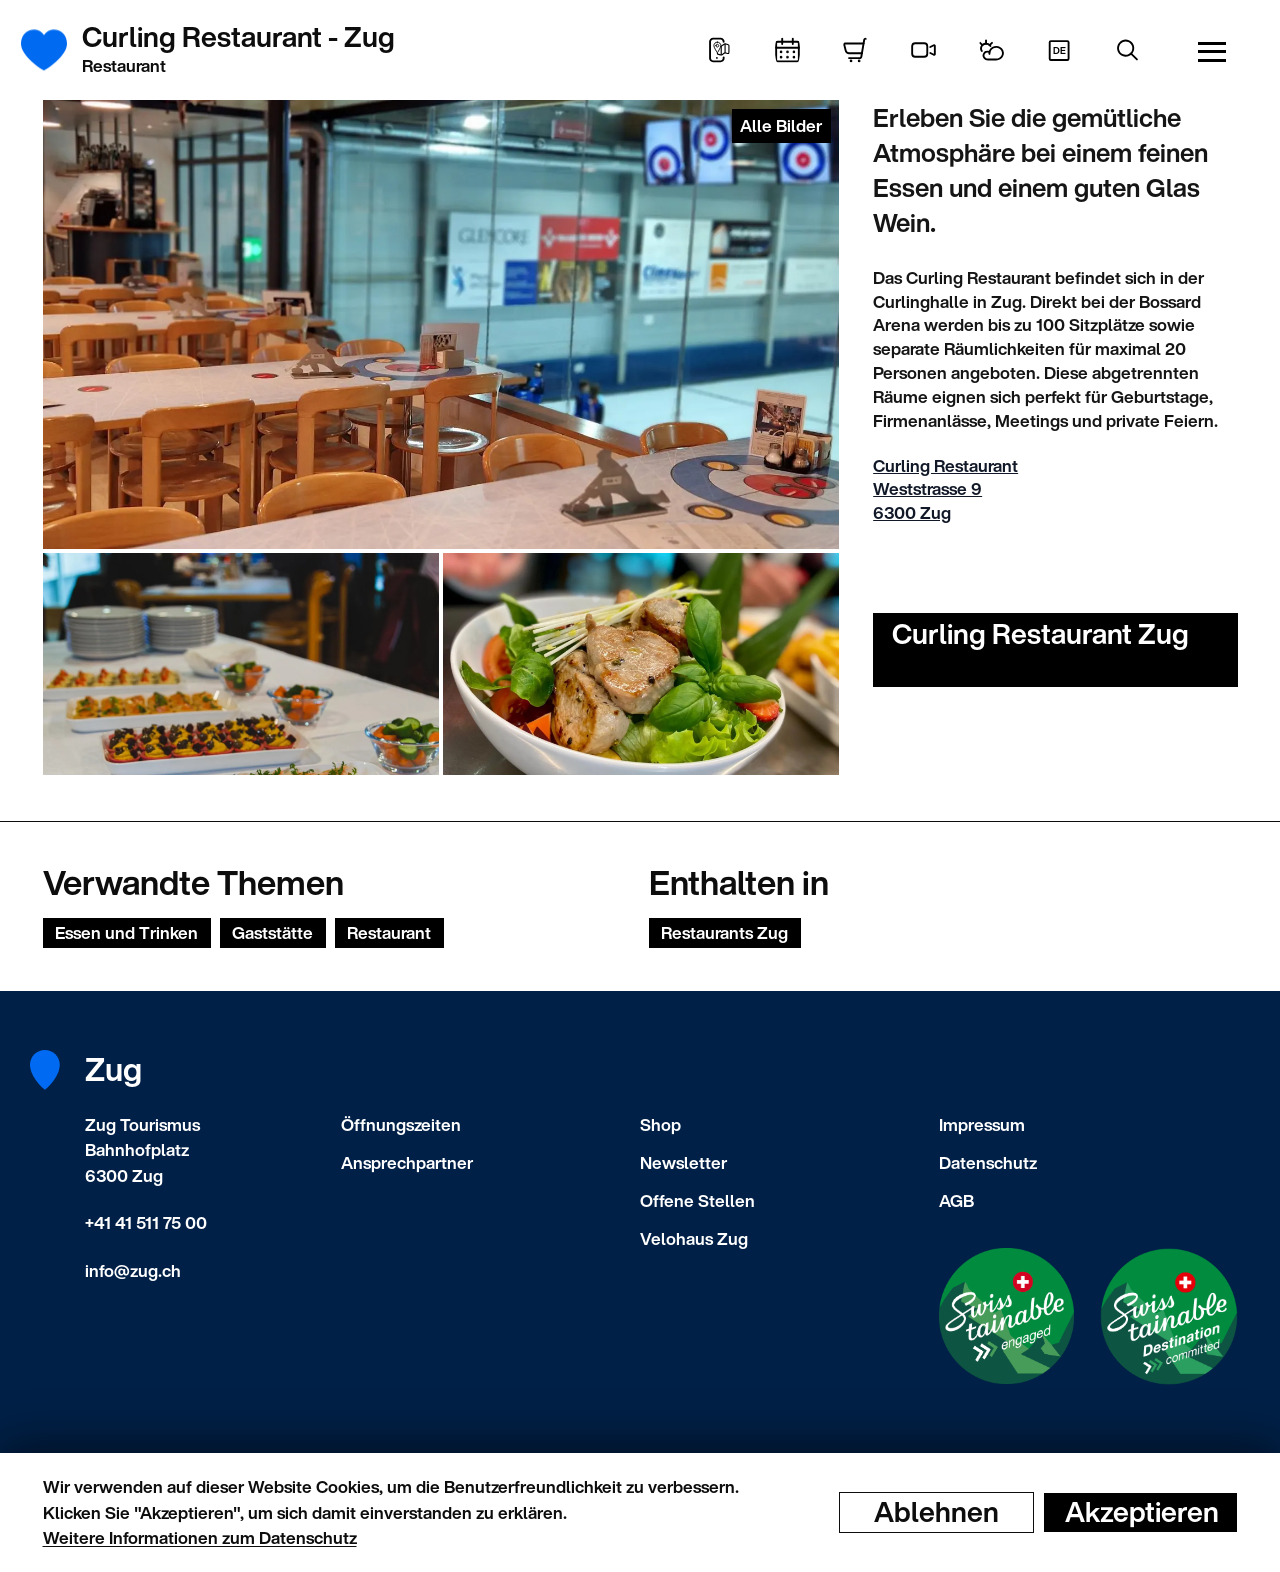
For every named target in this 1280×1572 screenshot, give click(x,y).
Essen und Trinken (126, 932)
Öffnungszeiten (401, 1124)
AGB (956, 1200)
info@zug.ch (133, 1270)
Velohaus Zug (694, 1238)
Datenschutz (988, 1162)
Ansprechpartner (407, 1162)
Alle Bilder (781, 125)
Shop (660, 1124)
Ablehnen (936, 1512)
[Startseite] (55, 50)
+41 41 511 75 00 (146, 1222)
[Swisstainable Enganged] (1007, 1316)
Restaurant (389, 932)
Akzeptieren (1142, 1512)
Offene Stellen (697, 1200)
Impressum (982, 1124)
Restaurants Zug (724, 932)
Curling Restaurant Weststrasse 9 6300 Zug (945, 489)
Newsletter (683, 1162)
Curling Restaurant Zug (1040, 633)
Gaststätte (272, 932)
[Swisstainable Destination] (1169, 1316)
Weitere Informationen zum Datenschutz (200, 1537)
